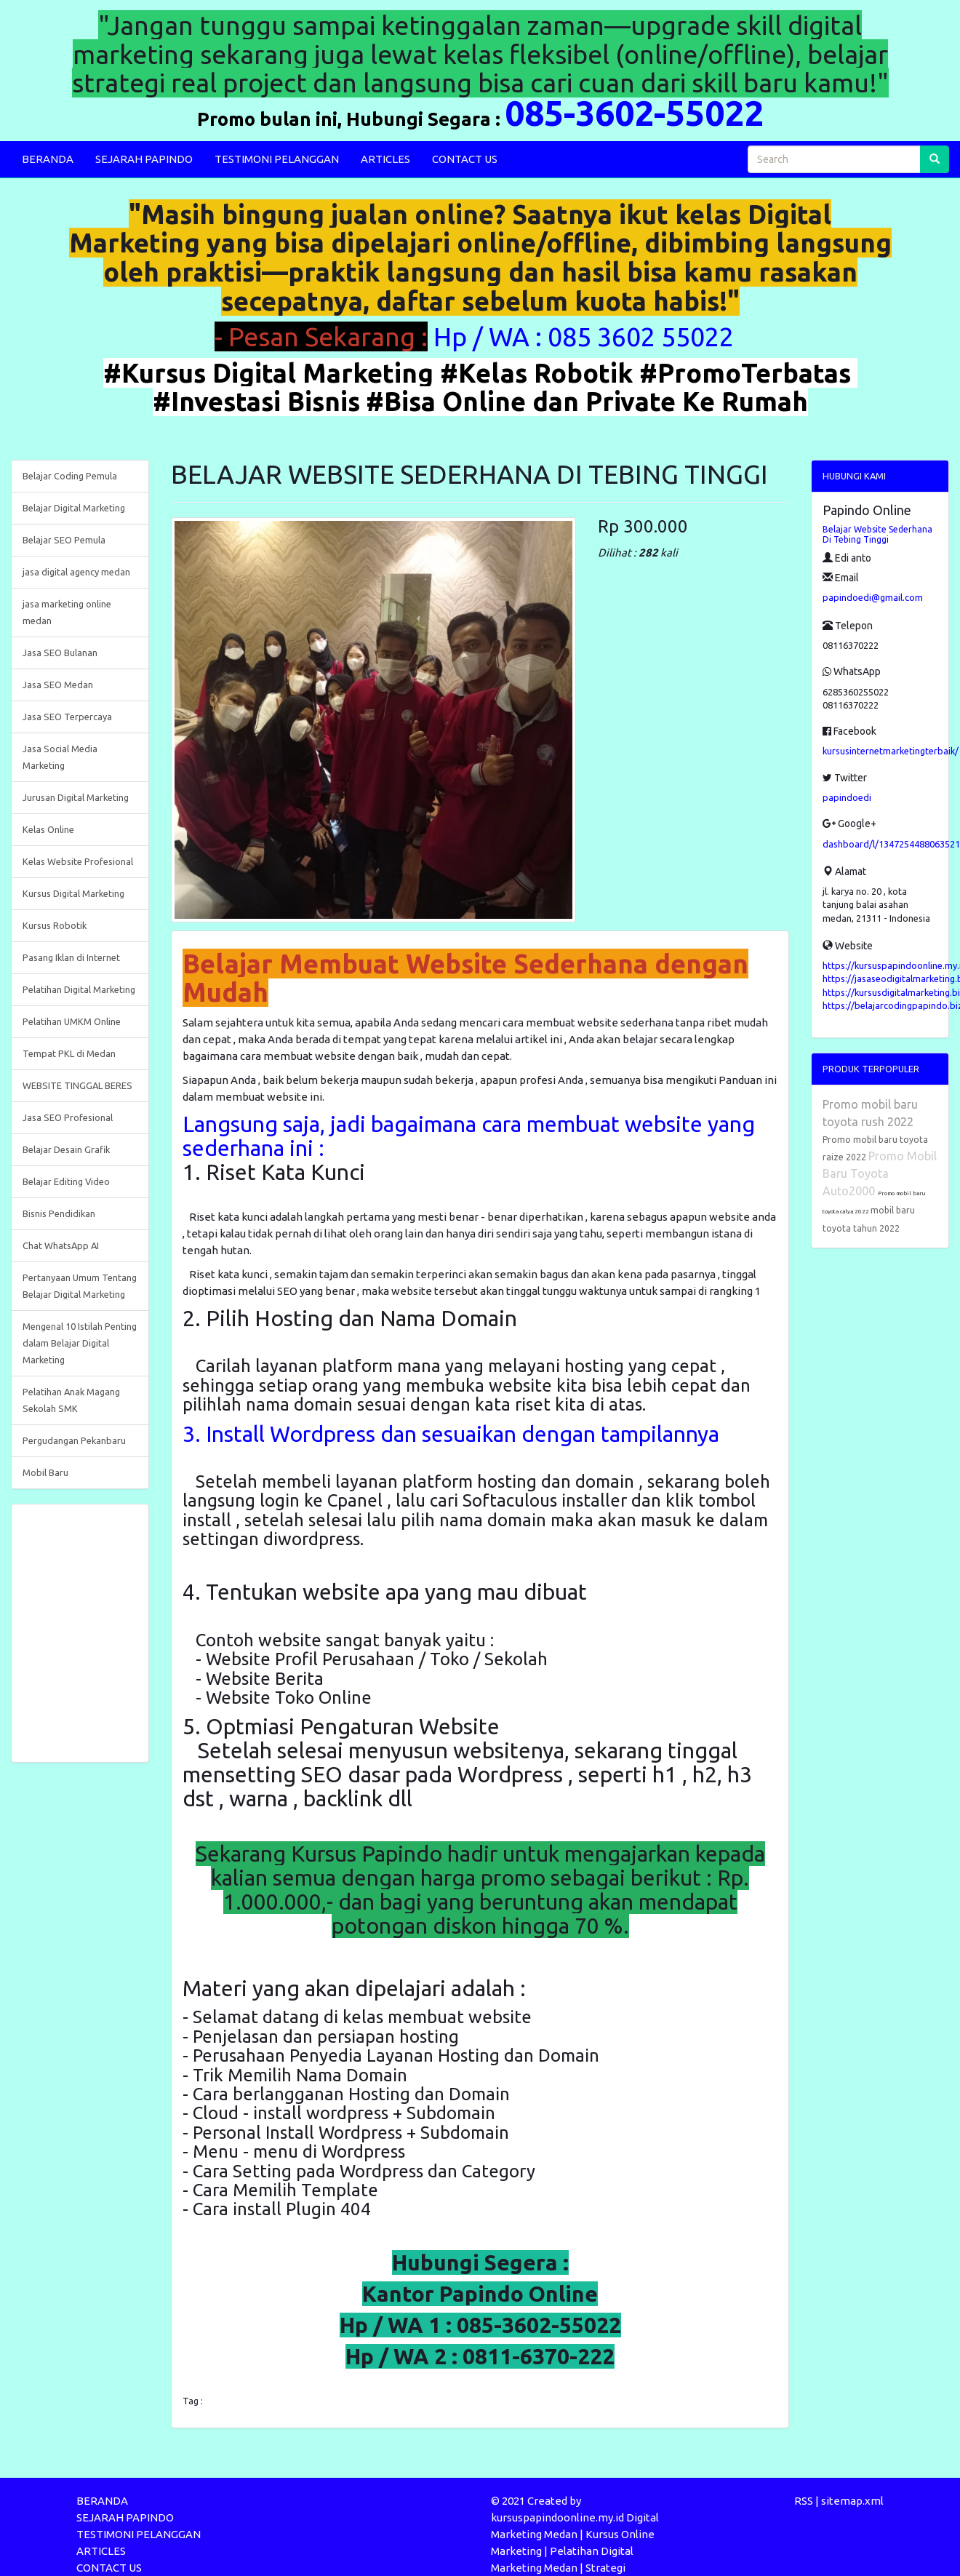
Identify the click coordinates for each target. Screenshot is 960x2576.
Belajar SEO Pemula (64, 540)
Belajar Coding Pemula (70, 476)
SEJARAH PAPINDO (144, 159)
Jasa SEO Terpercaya (67, 716)
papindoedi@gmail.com (873, 597)
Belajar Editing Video (66, 1181)
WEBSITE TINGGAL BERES (77, 1085)
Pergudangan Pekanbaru (74, 1440)
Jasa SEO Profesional (68, 1117)
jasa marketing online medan (67, 612)
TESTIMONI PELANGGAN (277, 159)
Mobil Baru (45, 1472)
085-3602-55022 (634, 112)
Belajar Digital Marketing (74, 508)
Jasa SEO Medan (58, 684)
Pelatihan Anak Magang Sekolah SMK (71, 1400)
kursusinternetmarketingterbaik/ (891, 751)
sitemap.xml (852, 2501)
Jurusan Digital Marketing (76, 797)
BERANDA (47, 159)
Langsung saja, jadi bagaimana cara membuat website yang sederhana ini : (469, 1136)
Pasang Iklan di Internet (71, 957)
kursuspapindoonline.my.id (557, 2517)
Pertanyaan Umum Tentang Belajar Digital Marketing (80, 1285)
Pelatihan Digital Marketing (79, 989)
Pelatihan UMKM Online (72, 1021)
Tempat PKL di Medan (69, 1053)
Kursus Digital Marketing (73, 893)
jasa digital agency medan (76, 572)
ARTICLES (385, 159)
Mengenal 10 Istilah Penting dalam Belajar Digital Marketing (80, 1343)
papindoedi (847, 797)
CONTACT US (464, 159)
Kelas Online (48, 829)
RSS (803, 2501)
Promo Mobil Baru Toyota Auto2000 (880, 1173)
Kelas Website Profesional (78, 861)
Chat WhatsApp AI (61, 1245)
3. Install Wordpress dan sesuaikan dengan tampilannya (451, 1433)
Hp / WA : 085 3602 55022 (586, 336)
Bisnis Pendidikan (59, 1213)
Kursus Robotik (55, 925)
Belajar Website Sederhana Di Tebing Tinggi (877, 534)
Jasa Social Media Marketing (60, 756)
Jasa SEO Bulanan (60, 652)
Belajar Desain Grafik (66, 1149)
